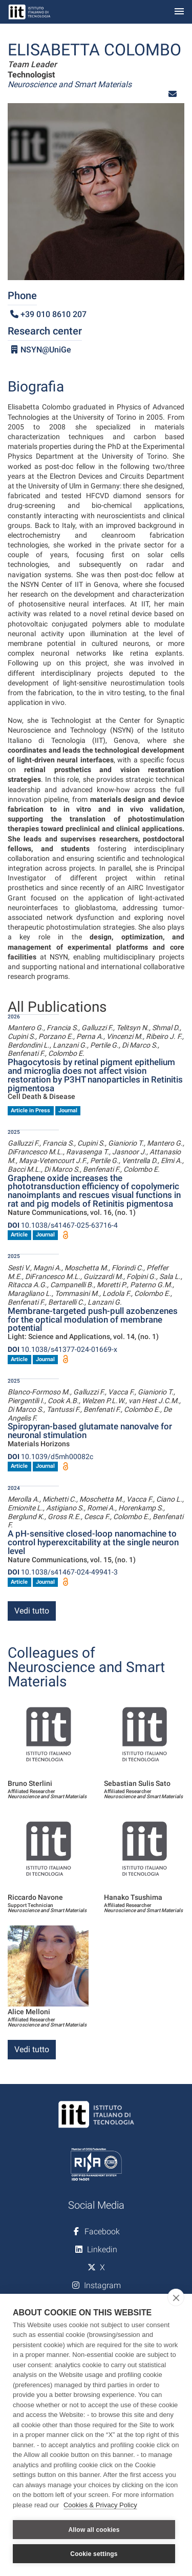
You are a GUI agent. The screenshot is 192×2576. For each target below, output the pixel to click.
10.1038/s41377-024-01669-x (62, 1349)
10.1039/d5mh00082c (50, 1456)
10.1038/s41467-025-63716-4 (63, 1225)
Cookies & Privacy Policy (100, 2505)
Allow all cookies (93, 2529)
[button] (172, 94)
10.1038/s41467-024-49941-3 (63, 1572)
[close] (175, 2297)
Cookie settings (93, 2554)
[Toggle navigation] (179, 12)
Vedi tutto (31, 1611)
